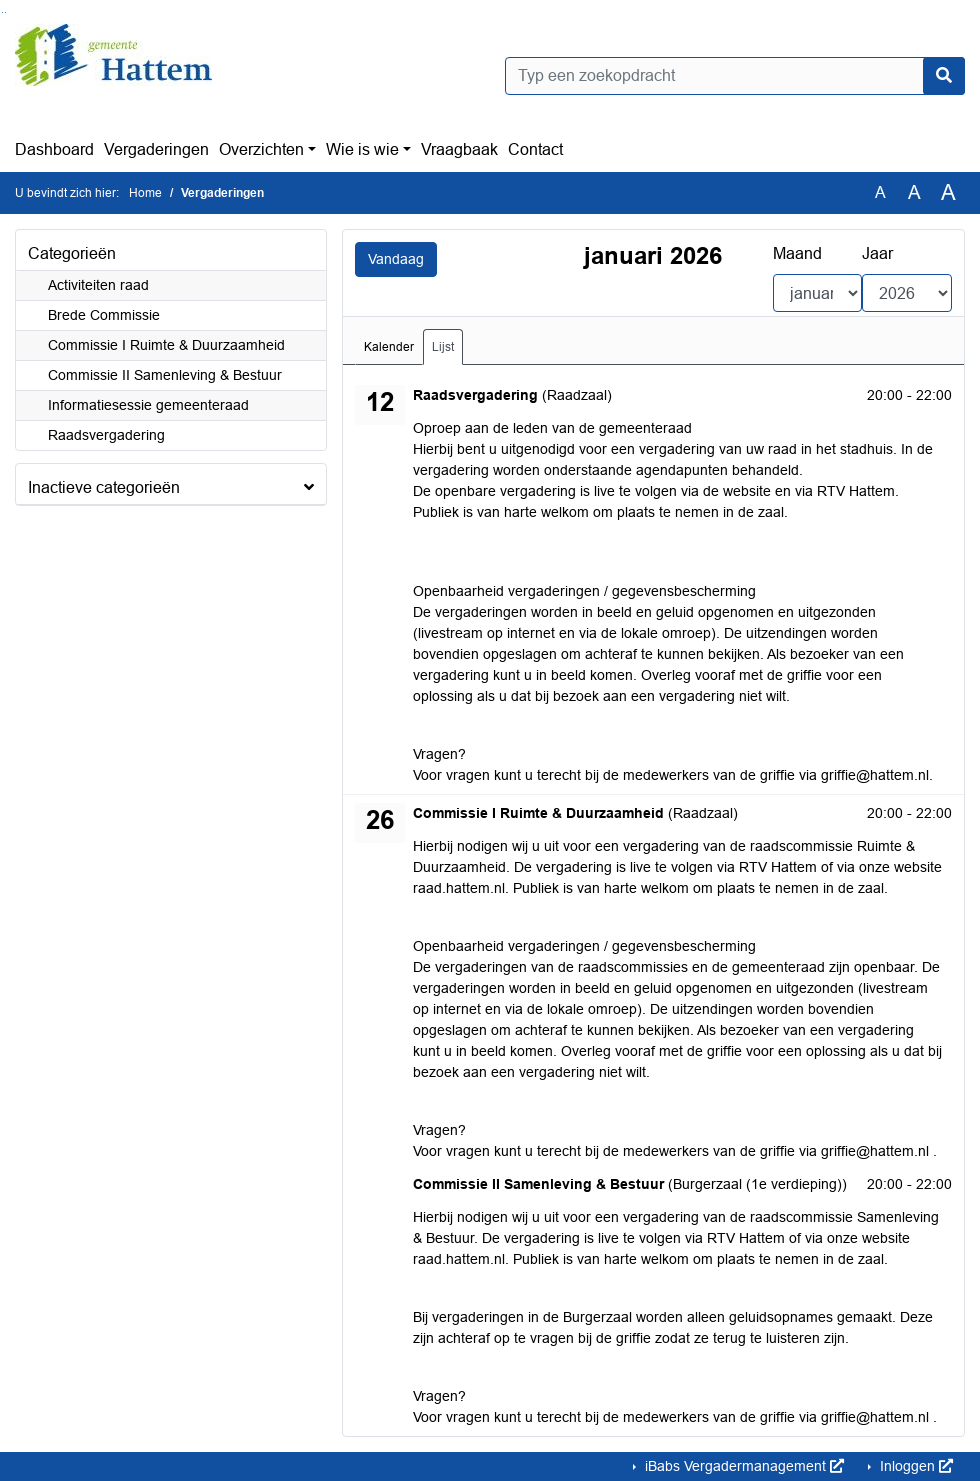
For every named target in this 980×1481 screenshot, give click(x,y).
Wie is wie (362, 149)
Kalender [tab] (389, 347)
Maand (797, 253)
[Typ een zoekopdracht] (735, 76)
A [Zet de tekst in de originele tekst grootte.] (880, 192)
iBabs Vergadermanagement (742, 1466)
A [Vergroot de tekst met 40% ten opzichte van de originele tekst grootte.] (948, 193)
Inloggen (914, 1466)
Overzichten (261, 149)
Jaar (877, 253)
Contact (535, 149)
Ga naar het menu (5, 12)
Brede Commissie (104, 315)
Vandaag (396, 259)
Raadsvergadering (106, 435)
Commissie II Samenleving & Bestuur (165, 375)
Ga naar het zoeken (2, 12)
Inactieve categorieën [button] (104, 487)
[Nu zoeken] (944, 76)
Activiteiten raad (98, 285)
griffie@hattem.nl (875, 775)
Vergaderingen (156, 149)
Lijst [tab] (443, 347)
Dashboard (54, 149)
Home (145, 193)
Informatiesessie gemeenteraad (148, 405)
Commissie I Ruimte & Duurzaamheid (166, 345)
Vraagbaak (459, 149)
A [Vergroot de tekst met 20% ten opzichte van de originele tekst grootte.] (914, 192)
